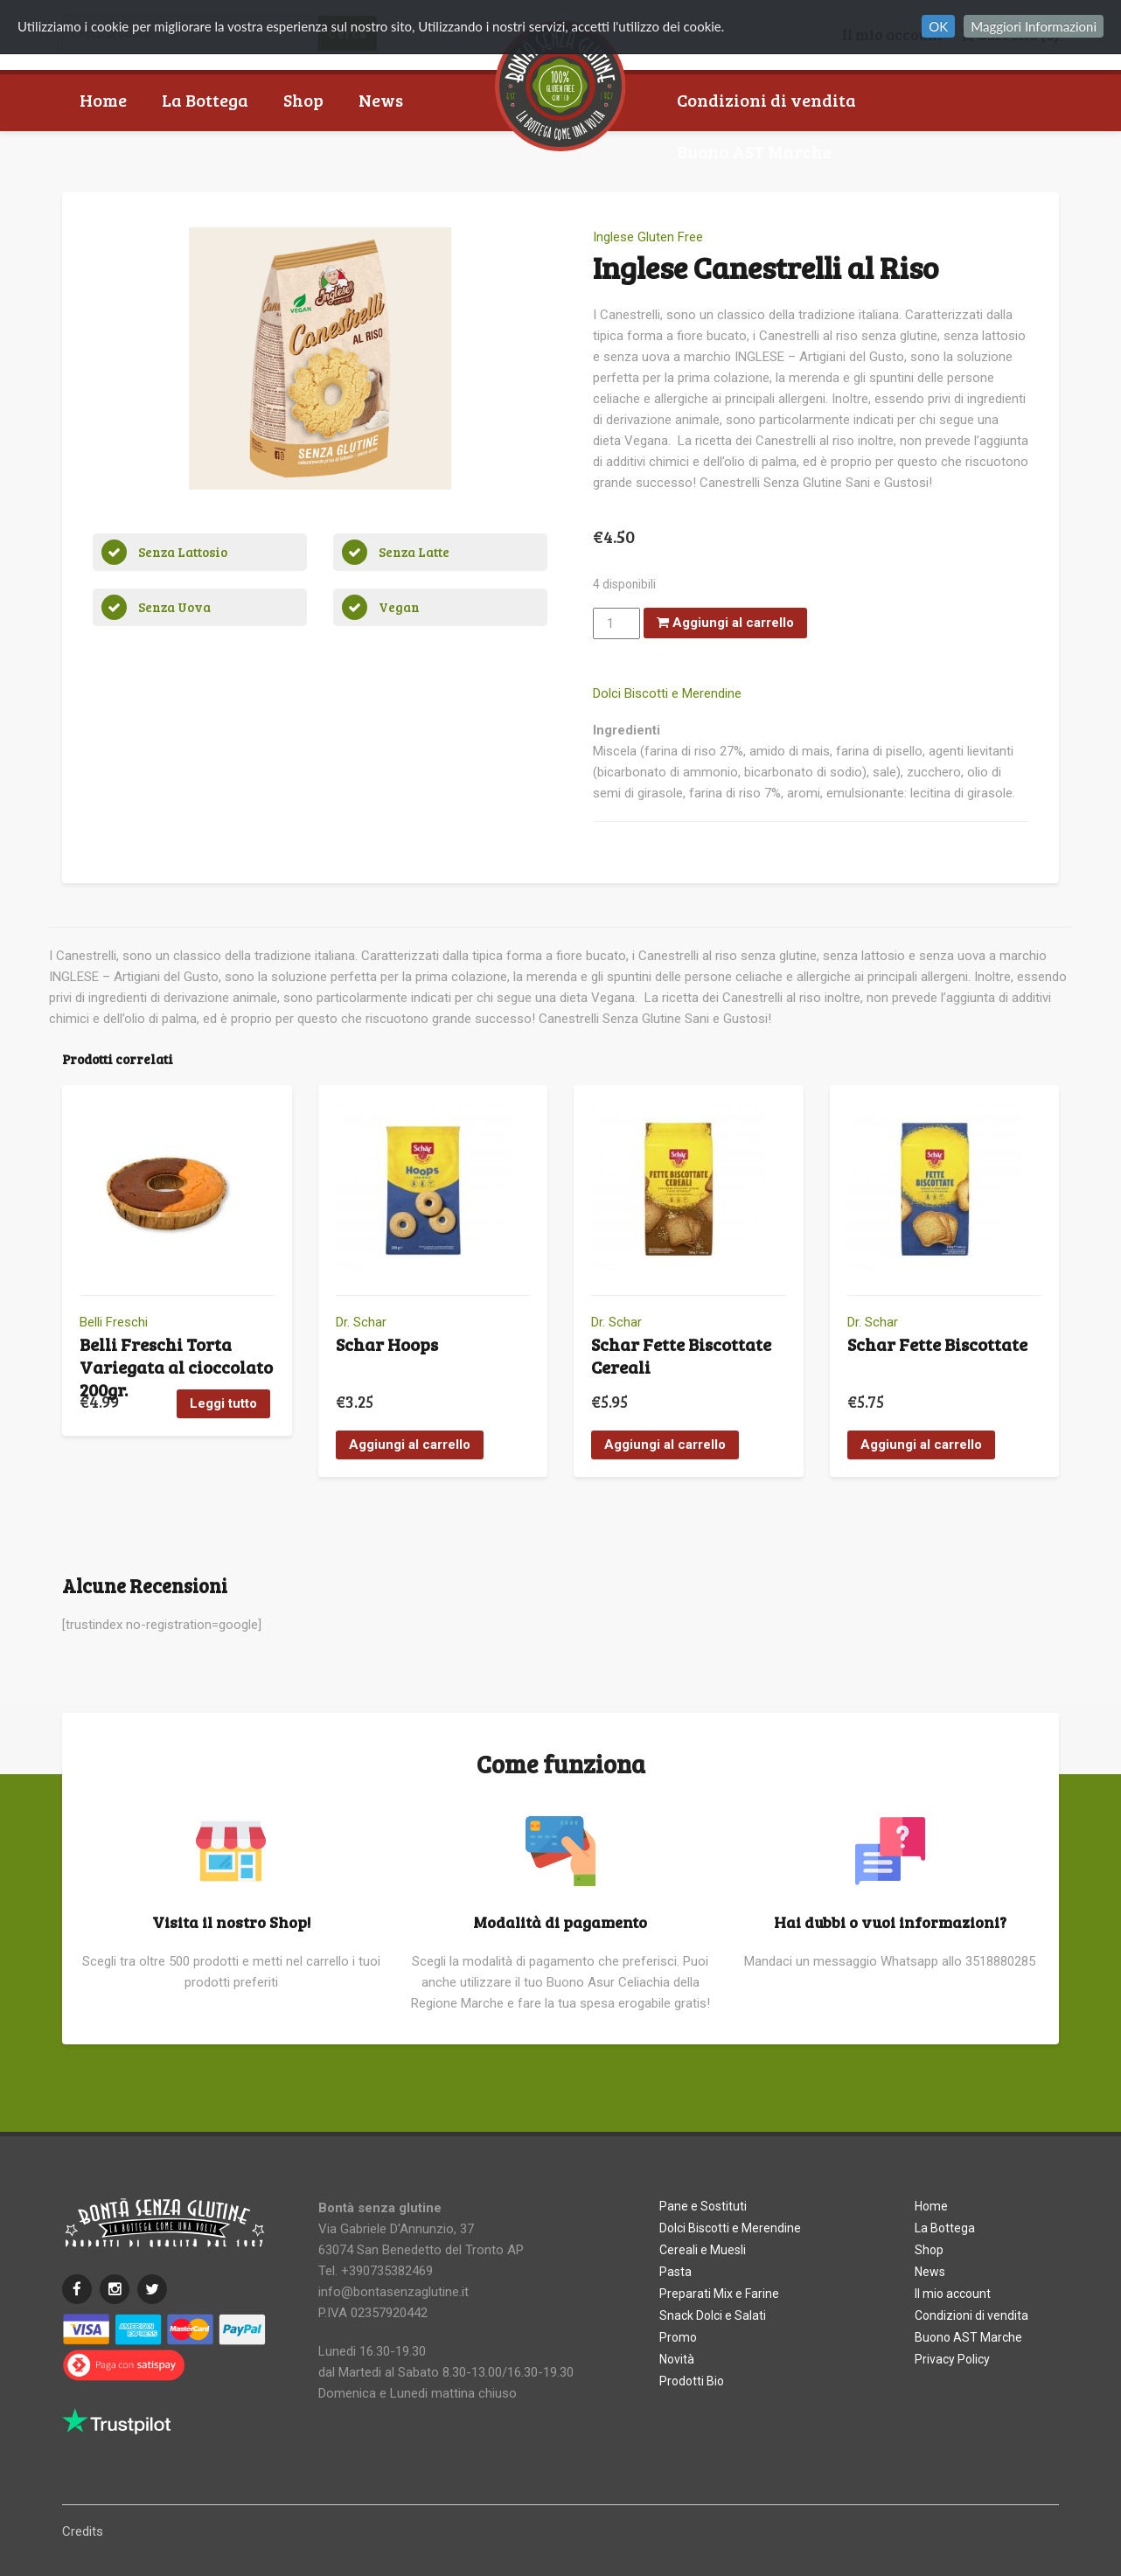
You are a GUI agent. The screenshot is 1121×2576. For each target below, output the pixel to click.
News (381, 99)
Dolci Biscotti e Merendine (667, 693)
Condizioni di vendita (766, 99)
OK (938, 26)
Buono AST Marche (754, 151)
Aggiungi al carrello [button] (409, 1444)
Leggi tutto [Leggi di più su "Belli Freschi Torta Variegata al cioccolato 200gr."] (223, 1403)
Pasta (675, 2272)
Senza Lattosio (182, 551)
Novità (676, 2359)
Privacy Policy (952, 2359)
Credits (82, 2531)
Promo (678, 2337)
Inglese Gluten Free (648, 237)
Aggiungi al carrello (725, 622)
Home (103, 99)
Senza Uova (174, 607)
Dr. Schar (361, 1322)
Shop (303, 99)
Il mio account (953, 2294)
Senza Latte (414, 551)
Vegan (399, 607)
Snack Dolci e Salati (712, 2315)
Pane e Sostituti (703, 2206)
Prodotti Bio (691, 2381)
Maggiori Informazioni (1034, 26)
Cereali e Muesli (702, 2250)
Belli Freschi (114, 1322)
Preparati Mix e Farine (719, 2294)
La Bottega (205, 99)
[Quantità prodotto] (616, 623)
